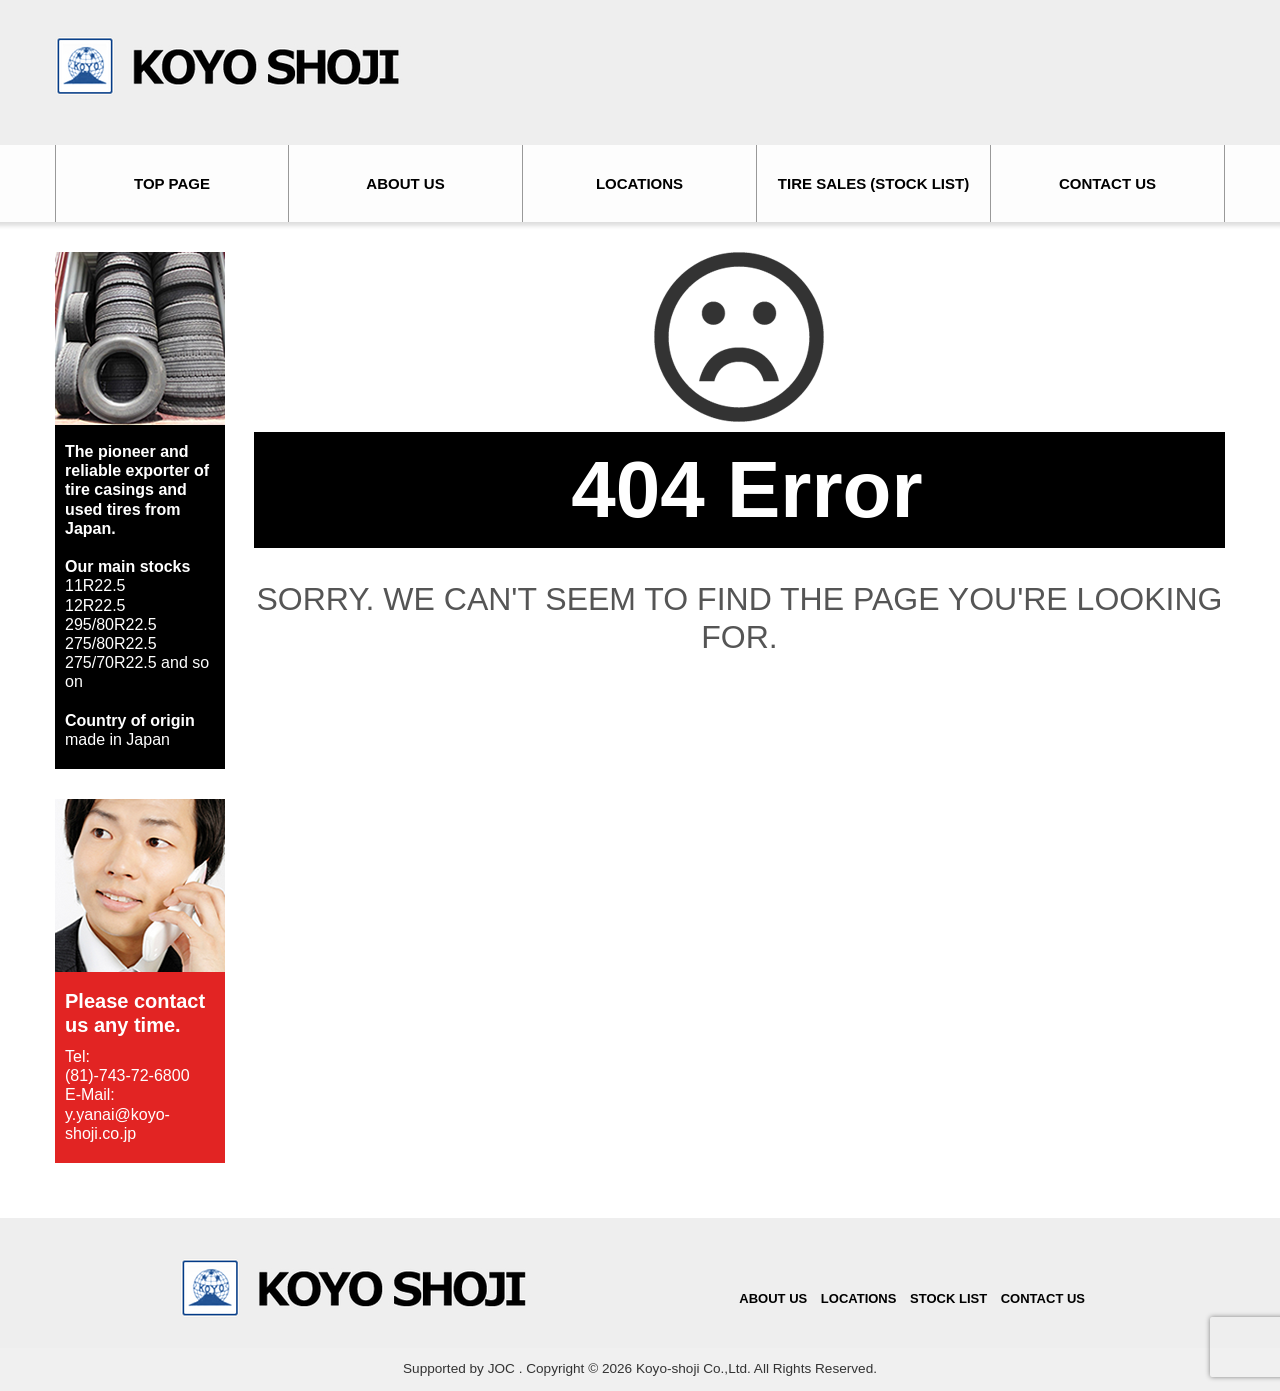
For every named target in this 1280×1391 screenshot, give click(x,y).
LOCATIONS (639, 183)
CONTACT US (1107, 183)
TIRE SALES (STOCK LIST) (873, 183)
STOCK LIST (948, 1298)
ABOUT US (405, 183)
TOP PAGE (172, 183)
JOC (501, 1368)
